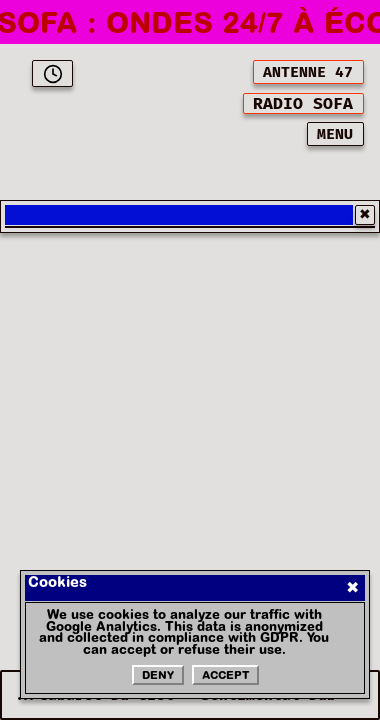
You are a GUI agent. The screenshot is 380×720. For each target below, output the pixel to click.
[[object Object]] (303, 103)
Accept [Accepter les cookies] (225, 676)
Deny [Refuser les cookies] (158, 676)
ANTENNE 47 (308, 72)
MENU (335, 134)
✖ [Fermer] (352, 588)
